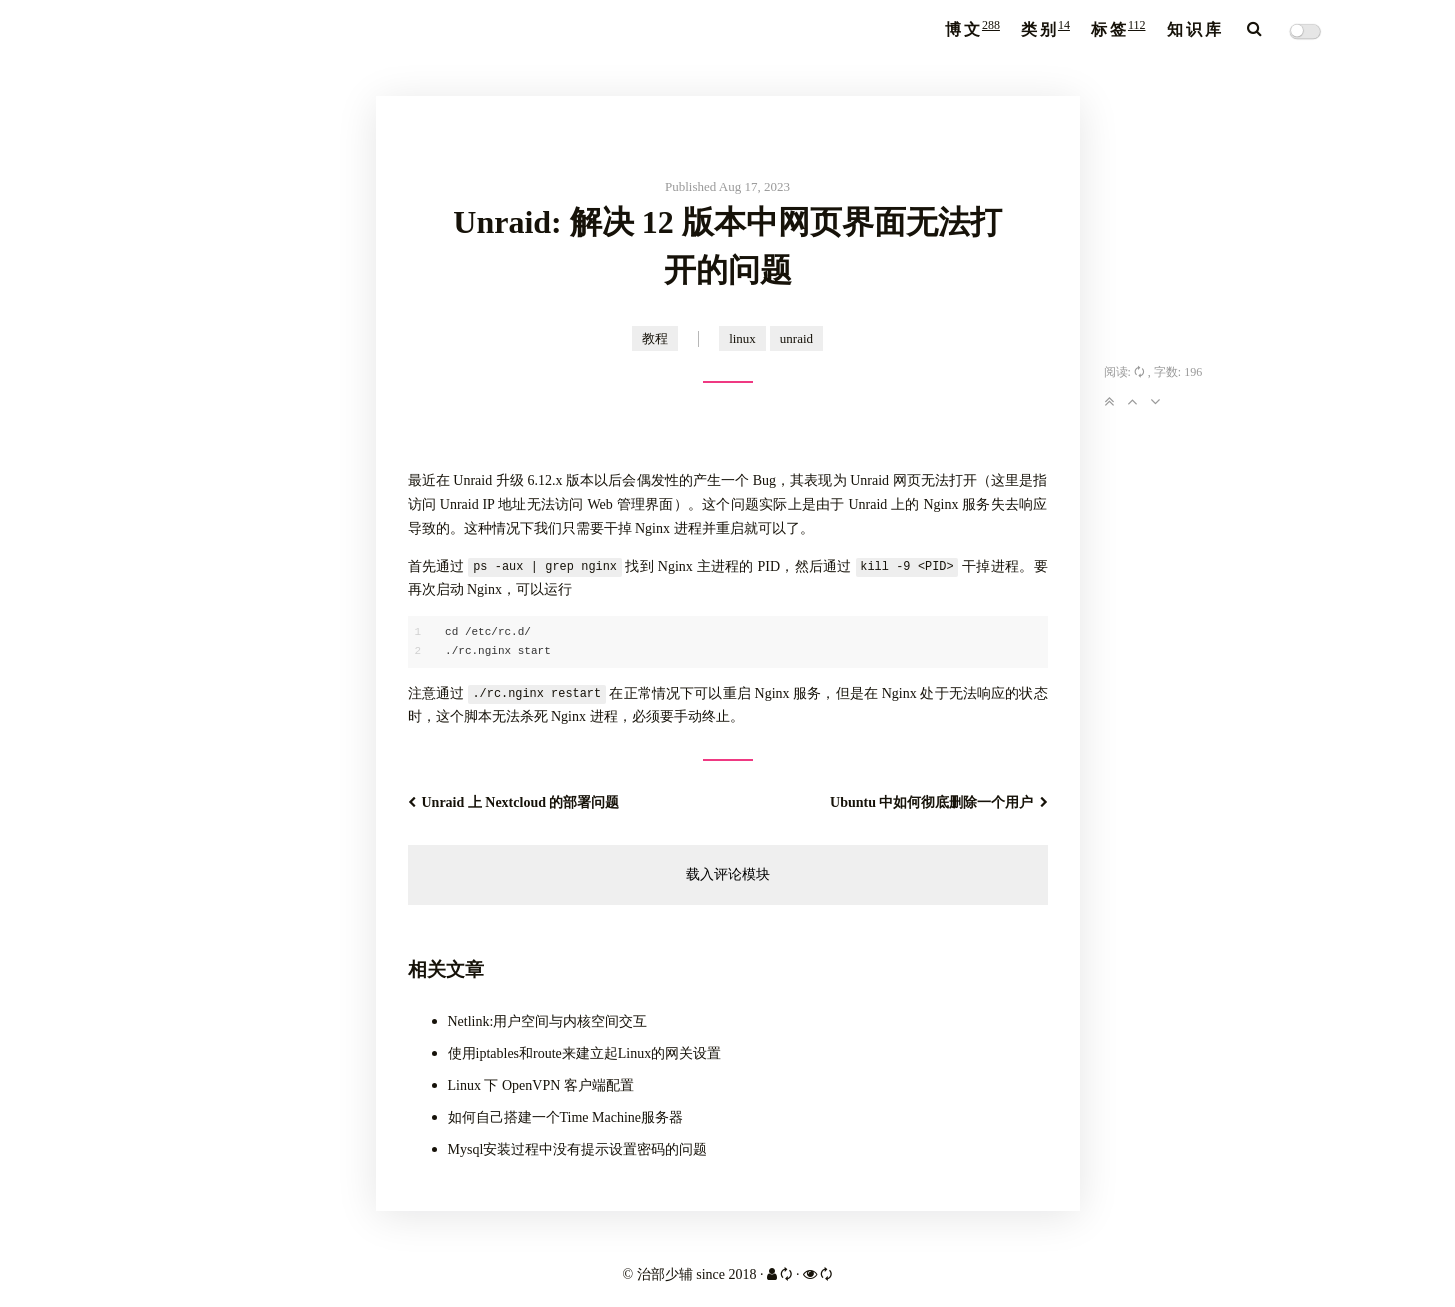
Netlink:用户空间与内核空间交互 (548, 1021)
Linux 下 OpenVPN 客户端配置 (541, 1085)
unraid (796, 338)
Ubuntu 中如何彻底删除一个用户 (938, 802)
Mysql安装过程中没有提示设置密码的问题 (578, 1149)
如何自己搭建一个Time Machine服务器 (566, 1117)
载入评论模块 (728, 874)
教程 (655, 338)
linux (742, 338)
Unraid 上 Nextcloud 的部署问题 (514, 802)
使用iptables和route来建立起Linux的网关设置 (585, 1053)
